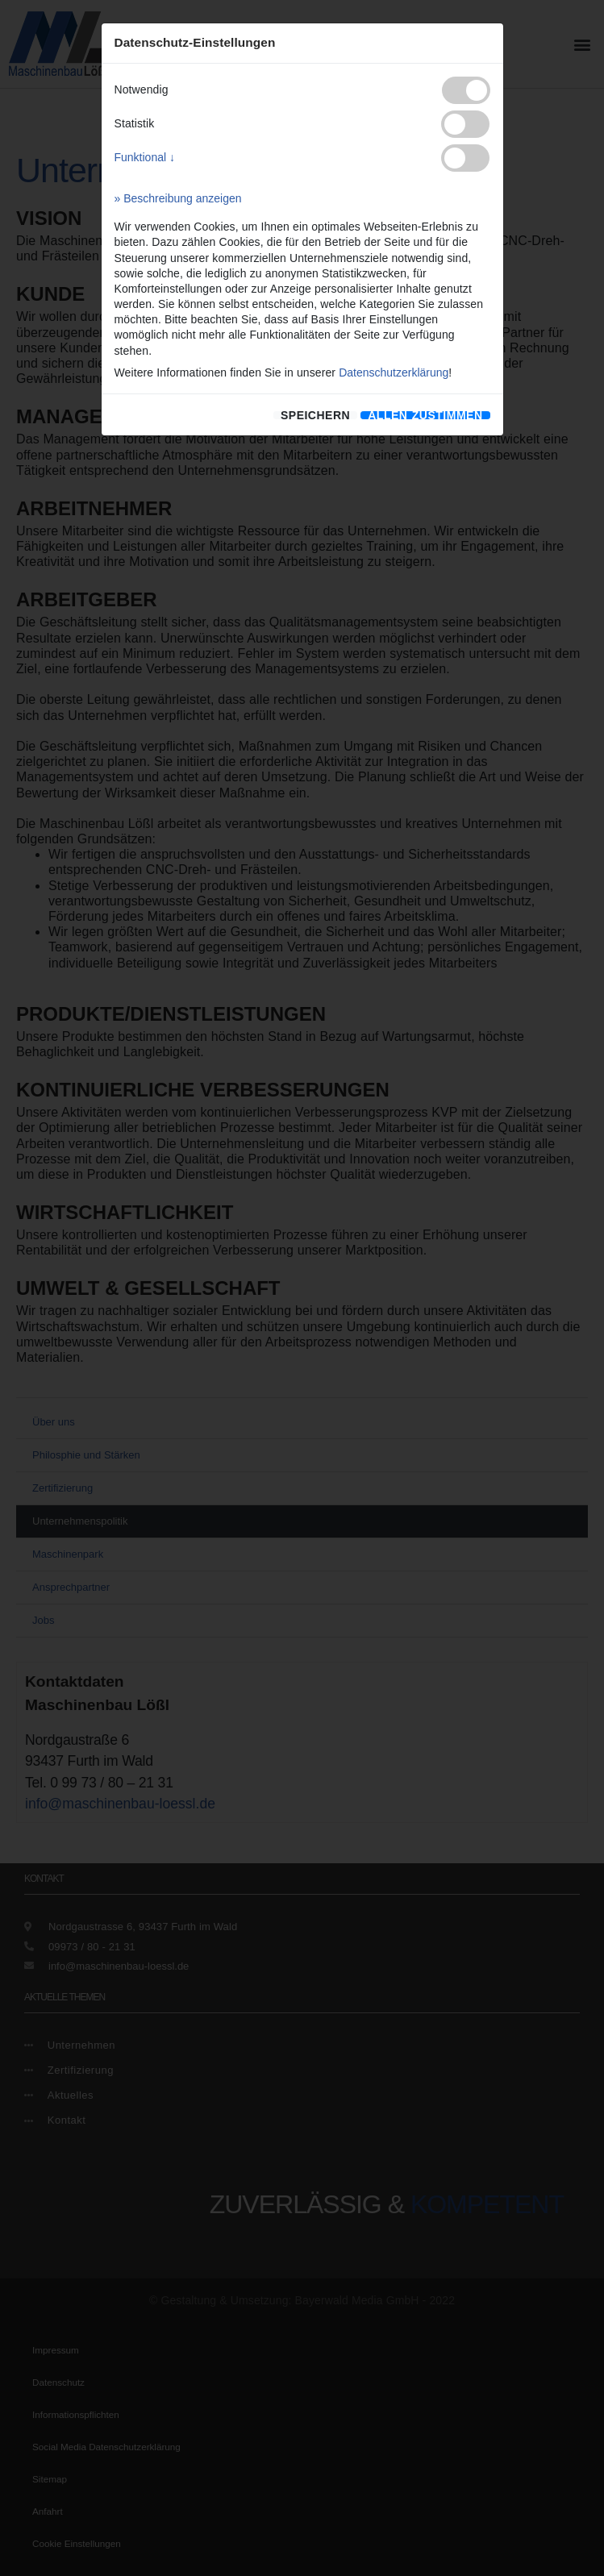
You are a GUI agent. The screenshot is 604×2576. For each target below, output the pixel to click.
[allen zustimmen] (424, 415)
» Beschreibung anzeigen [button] (178, 198)
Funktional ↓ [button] (145, 157)
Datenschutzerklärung (393, 372)
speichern (315, 415)
